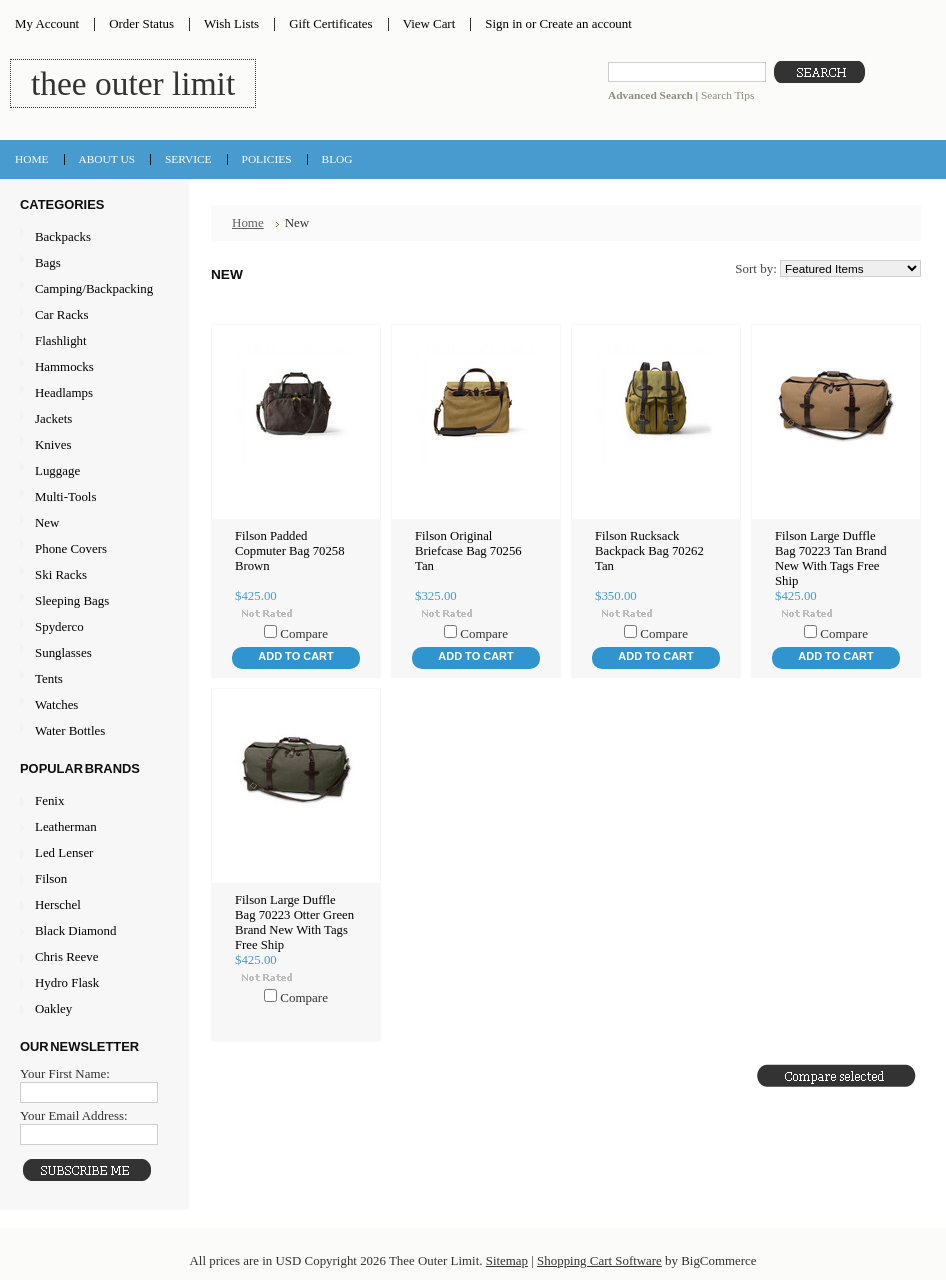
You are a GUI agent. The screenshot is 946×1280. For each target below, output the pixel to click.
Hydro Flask (67, 982)
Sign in (503, 23)
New (47, 522)
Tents (92, 679)
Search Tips (727, 95)
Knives (92, 445)
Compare (304, 633)
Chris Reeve (66, 956)
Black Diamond (75, 930)
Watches (92, 705)
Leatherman (66, 826)
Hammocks (92, 367)
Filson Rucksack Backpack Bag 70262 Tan (649, 551)
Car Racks (92, 315)
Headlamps (92, 393)
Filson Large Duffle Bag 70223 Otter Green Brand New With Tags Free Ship (294, 922)
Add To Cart (295, 656)
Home (248, 222)
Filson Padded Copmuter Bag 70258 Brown (290, 551)
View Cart (429, 23)
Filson (51, 878)
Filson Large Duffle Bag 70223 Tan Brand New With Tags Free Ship (831, 558)
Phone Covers (92, 549)
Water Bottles (92, 731)
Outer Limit (133, 83)
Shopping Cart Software (599, 1260)
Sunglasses (92, 653)
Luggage (92, 471)
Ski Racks (92, 575)
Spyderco (59, 626)
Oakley (53, 1008)
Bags (92, 263)
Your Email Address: (74, 1115)
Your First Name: (65, 1073)
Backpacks (92, 237)
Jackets (92, 419)
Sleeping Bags (92, 601)
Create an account (585, 23)
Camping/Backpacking (92, 289)
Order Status (141, 23)
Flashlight (92, 341)
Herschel (58, 904)
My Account (47, 23)
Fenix (49, 800)
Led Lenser (64, 852)
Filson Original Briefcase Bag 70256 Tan (468, 551)
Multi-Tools (92, 497)
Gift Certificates (331, 23)
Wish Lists (231, 23)
